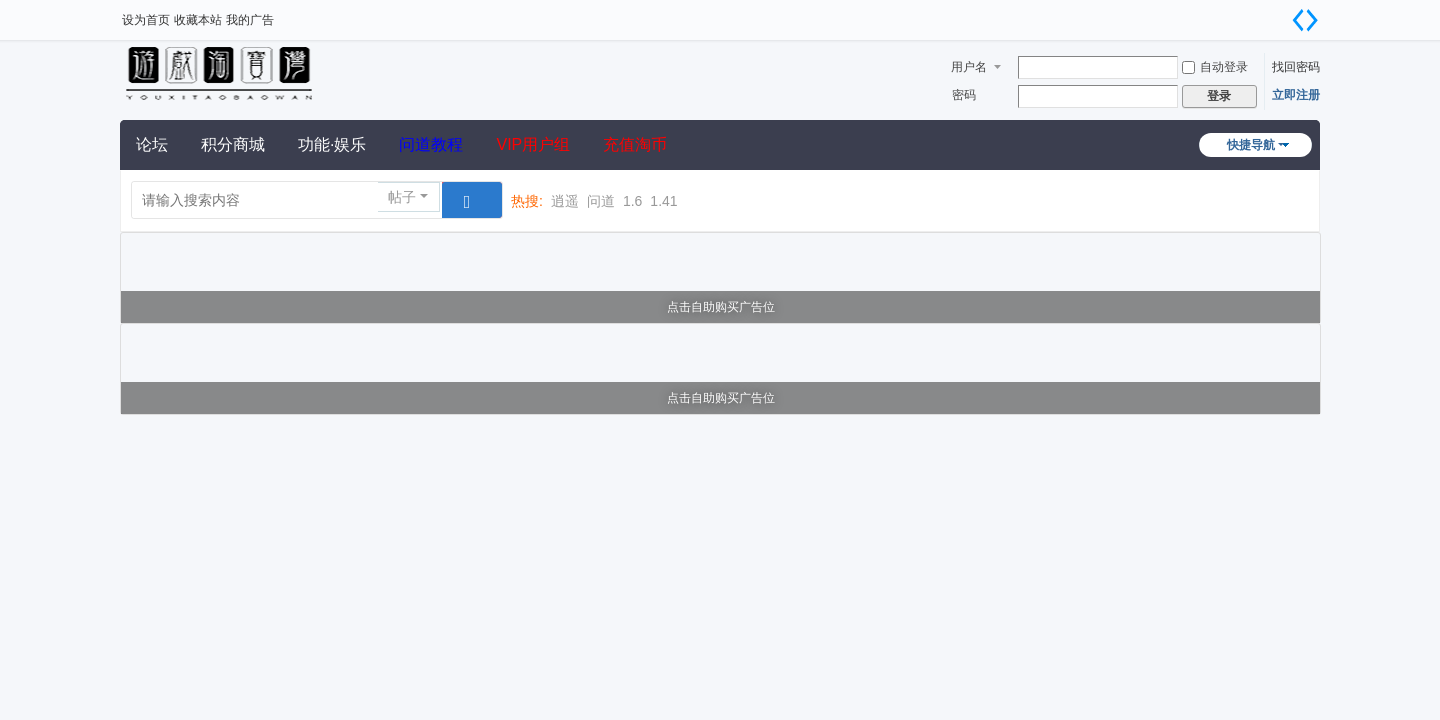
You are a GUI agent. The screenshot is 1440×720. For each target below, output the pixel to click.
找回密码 (1296, 67)
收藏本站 (198, 20)
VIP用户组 (533, 144)
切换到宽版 (1305, 20)
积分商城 (233, 144)
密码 (964, 95)
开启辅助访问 (1280, 14)
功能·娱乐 (332, 144)
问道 (601, 201)
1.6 (632, 201)
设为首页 (146, 20)
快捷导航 (1251, 145)
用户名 (969, 67)
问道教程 (431, 144)
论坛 (152, 144)
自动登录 (1215, 67)
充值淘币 (635, 144)
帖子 (402, 197)
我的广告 (250, 20)
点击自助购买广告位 (721, 307)
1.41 (663, 201)
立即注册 (1296, 95)
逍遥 (565, 201)
